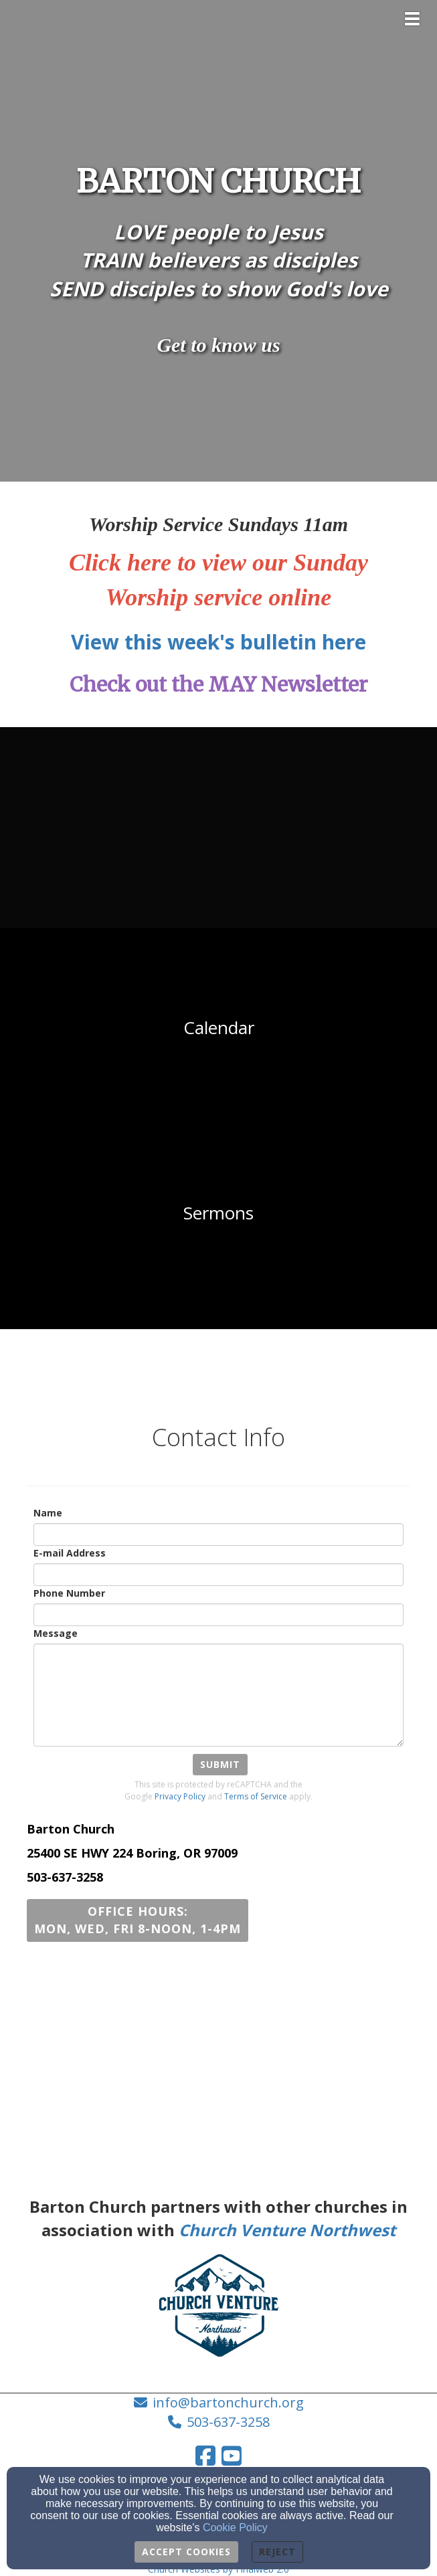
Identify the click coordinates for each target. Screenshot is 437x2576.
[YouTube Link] (232, 2455)
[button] (137, 1920)
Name (47, 1512)
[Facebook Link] (205, 2455)
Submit (220, 1764)
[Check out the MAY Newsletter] (218, 688)
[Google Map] (218, 2061)
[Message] (218, 1695)
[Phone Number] (218, 1614)
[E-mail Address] (218, 1574)
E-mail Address (69, 1553)
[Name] (218, 1534)
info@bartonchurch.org (228, 2402)
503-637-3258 (228, 2422)
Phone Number (69, 1593)
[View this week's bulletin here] (218, 645)
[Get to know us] (218, 347)
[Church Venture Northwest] (287, 2232)
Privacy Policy (180, 1796)
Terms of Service (255, 1796)
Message (55, 1633)
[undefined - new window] (218, 827)
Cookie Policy (235, 2527)
